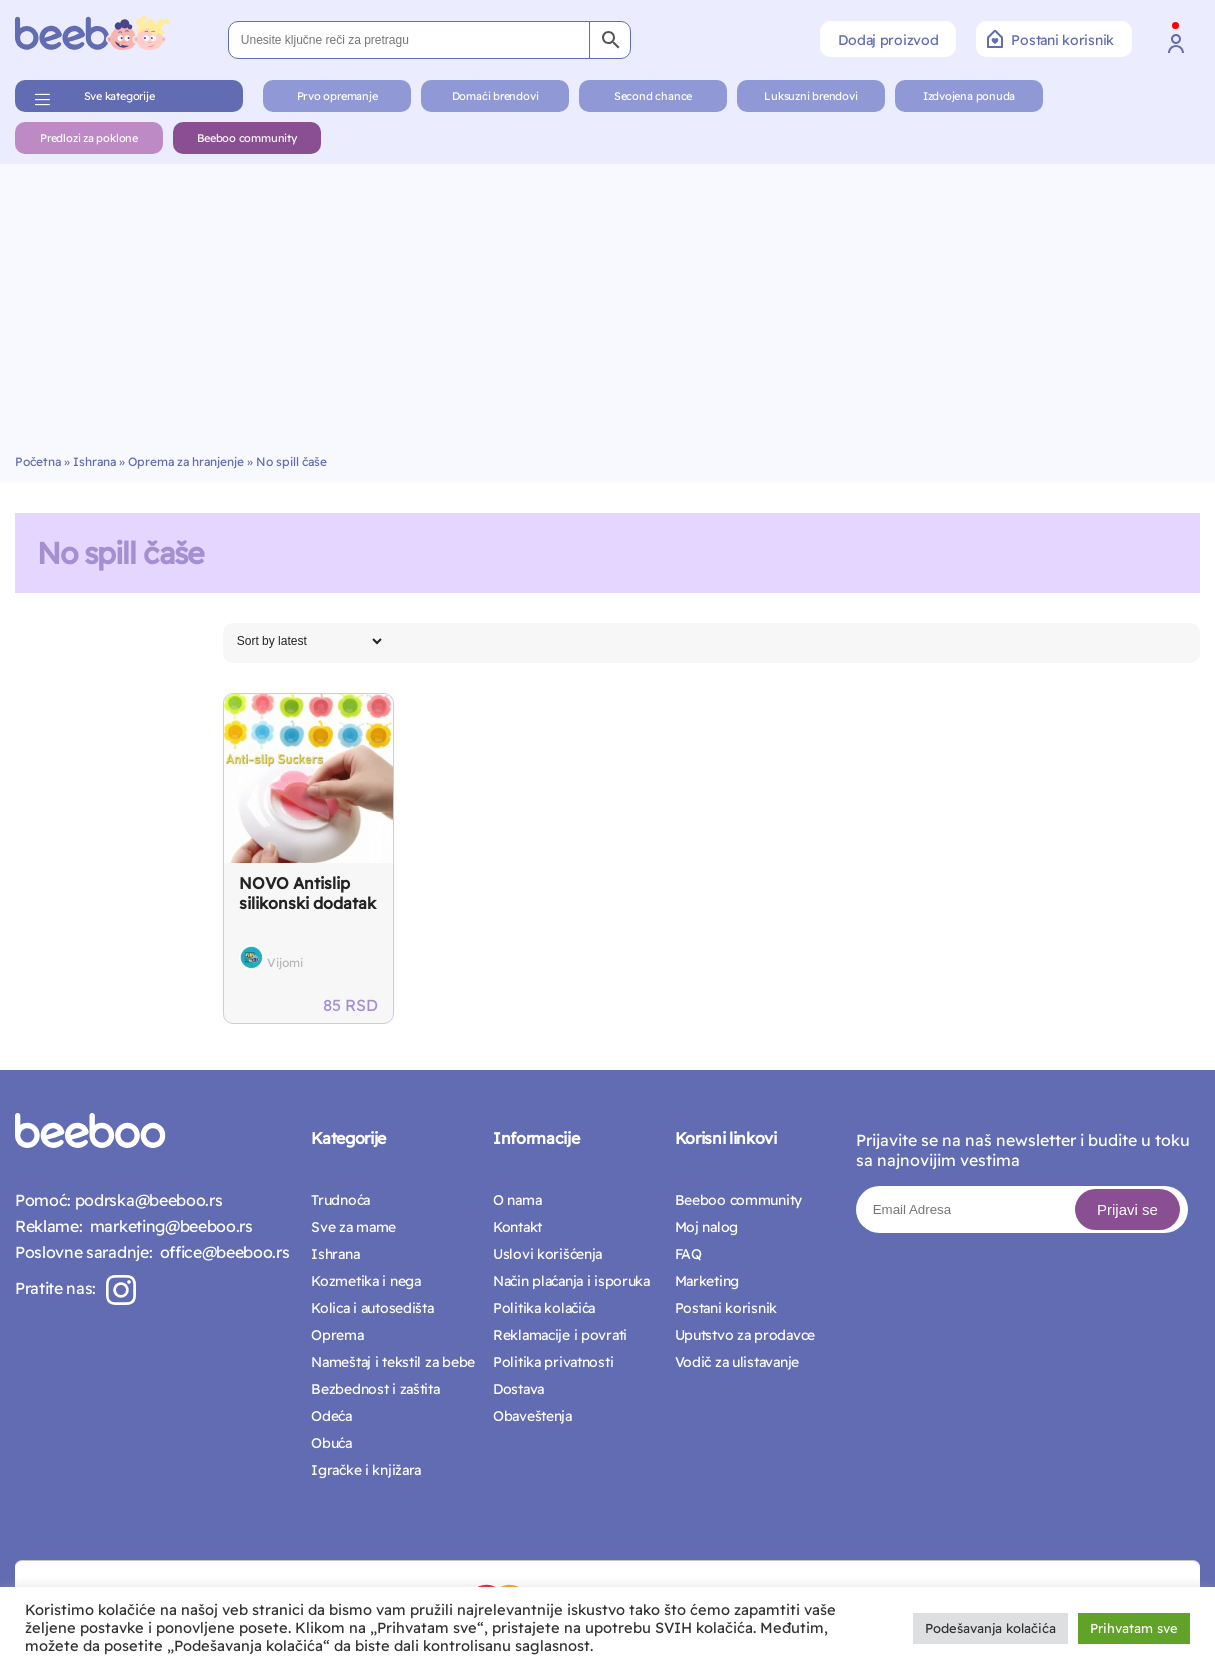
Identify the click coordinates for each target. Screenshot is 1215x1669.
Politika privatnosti (553, 1362)
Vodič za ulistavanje (737, 1362)
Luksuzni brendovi (810, 96)
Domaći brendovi (495, 96)
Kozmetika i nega (366, 1281)
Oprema (337, 1335)
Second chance (653, 96)
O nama (517, 1200)
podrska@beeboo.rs (146, 1200)
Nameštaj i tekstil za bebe (393, 1362)
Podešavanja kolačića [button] (990, 1628)
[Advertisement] (608, 304)
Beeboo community (246, 138)
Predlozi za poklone (89, 138)
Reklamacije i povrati (560, 1335)
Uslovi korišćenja (547, 1254)
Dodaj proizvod (888, 40)
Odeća (331, 1416)
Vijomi (285, 962)
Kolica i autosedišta (372, 1308)
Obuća (331, 1443)
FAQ (688, 1254)
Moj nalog (706, 1227)
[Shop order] (309, 641)
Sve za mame (353, 1227)
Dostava (518, 1389)
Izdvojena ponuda (969, 96)
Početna (38, 461)
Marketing (707, 1281)
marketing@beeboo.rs (167, 1226)
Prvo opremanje (337, 96)
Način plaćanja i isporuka (571, 1281)
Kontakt (517, 1227)
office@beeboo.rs (220, 1252)
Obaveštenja (532, 1416)
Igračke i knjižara (366, 1470)
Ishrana (94, 461)
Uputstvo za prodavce (745, 1335)
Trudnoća (340, 1200)
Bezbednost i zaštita (375, 1389)
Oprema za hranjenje (186, 461)
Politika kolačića (544, 1308)
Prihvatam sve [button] (1134, 1628)
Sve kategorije (119, 96)
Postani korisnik (1050, 39)
